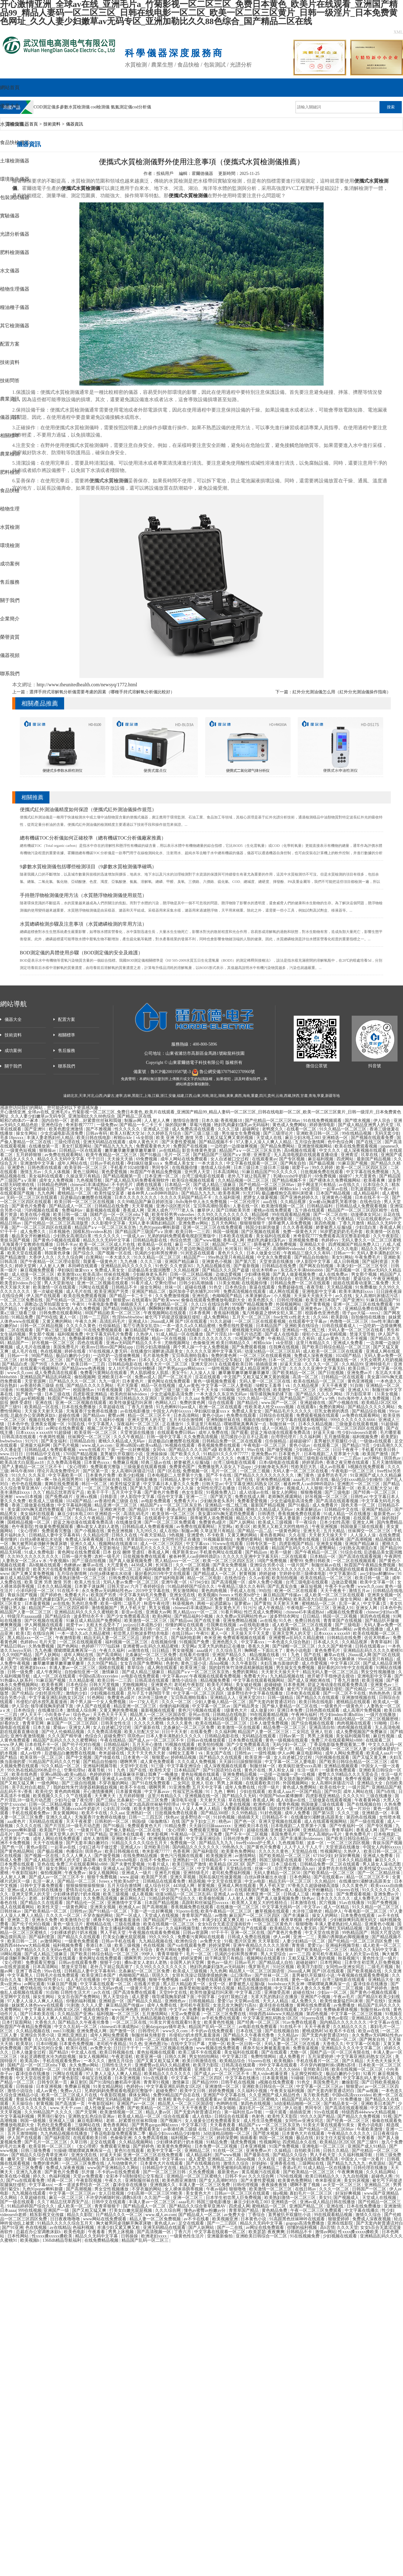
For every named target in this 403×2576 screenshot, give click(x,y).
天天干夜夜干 (333, 1590)
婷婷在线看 (75, 1351)
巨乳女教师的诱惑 (332, 1411)
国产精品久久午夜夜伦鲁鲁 (84, 2022)
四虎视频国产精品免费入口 (354, 1244)
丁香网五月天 (70, 1189)
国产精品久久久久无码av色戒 (44, 1949)
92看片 (369, 2073)
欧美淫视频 (373, 1680)
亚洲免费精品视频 (274, 1479)
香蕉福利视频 (226, 1313)
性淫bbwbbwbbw (127, 1317)
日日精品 (312, 1616)
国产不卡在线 (219, 1475)
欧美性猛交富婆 (109, 1193)
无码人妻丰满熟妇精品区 (153, 1223)
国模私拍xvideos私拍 (93, 1231)
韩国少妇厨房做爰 (263, 1227)
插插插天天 (132, 1304)
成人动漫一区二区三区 (34, 1274)
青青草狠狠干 (170, 1954)
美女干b (180, 1372)
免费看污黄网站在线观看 (104, 1372)
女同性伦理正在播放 (216, 1488)
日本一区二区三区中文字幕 (294, 1360)
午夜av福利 (216, 2189)
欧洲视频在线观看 (166, 1838)
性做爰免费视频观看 (54, 1526)
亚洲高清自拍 (322, 1727)
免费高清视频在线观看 (245, 1291)
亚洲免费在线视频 (303, 1539)
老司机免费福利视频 (232, 1872)
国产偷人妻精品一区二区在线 (290, 1706)
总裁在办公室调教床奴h (33, 1415)
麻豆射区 (78, 2082)
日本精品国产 (269, 1325)
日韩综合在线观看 (277, 1415)
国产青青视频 (317, 1304)
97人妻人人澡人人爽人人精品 (264, 1142)
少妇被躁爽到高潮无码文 (354, 1919)
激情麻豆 (111, 1672)
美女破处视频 (249, 1684)
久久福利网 (311, 1437)
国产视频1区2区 (183, 1278)
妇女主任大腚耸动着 (336, 2137)
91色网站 (96, 1697)
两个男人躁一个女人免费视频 (201, 1347)
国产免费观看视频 (249, 1347)
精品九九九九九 (195, 2167)
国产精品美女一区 (341, 2103)
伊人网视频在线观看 (44, 1625)
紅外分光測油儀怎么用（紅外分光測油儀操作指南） (341, 692)
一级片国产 (298, 1565)
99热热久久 (56, 1338)
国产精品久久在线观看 (318, 1697)
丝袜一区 (174, 1287)
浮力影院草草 (359, 1394)
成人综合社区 (157, 1885)
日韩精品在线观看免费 (165, 1881)
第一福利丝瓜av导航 (243, 2112)
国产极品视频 (322, 1163)
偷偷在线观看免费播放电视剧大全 (213, 1300)
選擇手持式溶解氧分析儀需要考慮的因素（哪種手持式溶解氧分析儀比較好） (102, 692)
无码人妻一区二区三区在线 (265, 1381)
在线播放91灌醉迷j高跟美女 (157, 1351)
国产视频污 (171, 2120)
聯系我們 (10, 673)
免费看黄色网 (201, 2009)
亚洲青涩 (262, 1154)
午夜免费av (125, 1360)
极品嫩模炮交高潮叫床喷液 (288, 1193)
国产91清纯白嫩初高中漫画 (33, 1659)
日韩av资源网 (196, 1932)
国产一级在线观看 (367, 1821)
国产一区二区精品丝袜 (379, 1872)
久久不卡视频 (355, 1338)
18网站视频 (11, 1954)
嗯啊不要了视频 (305, 2184)
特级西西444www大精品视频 (276, 2014)
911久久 (19, 1475)
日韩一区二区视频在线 (157, 2039)
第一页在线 (77, 1548)
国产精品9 (139, 1509)
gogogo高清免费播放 (305, 2223)
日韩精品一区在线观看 (81, 1150)
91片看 (158, 1509)
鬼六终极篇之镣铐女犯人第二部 (272, 1313)
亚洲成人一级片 (137, 1872)
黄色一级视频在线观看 (287, 1740)
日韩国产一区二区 (369, 2189)
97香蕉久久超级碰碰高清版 (314, 1885)
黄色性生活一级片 (380, 1958)
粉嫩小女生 (323, 1894)
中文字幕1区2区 (345, 1663)
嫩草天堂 (16, 2159)
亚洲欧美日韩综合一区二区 (268, 2086)
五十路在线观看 (310, 1210)
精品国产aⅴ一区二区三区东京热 (250, 1150)
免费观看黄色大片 (153, 1146)
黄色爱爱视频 (114, 1172)
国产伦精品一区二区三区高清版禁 (56, 1223)
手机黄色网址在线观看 (221, 1552)
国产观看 (239, 1432)
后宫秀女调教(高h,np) (295, 1868)
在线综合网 (13, 1295)
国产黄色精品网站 (58, 1629)
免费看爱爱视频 (252, 1501)
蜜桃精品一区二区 (75, 1193)
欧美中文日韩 (193, 2090)
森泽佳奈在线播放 (371, 1984)
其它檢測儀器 (14, 325)
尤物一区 (216, 2043)
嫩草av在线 (93, 1565)
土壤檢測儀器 (14, 160)
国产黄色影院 (66, 2078)
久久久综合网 (70, 1257)
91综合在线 (351, 1552)
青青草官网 (33, 1723)
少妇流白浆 (366, 1227)
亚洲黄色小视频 (337, 1197)
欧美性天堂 (161, 1770)
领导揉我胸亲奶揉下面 (272, 1394)
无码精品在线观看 (259, 1736)
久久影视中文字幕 (109, 1223)
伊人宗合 (382, 1120)
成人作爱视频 (315, 1663)
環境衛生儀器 (14, 179)
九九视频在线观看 (29, 2193)
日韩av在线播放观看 (206, 1740)
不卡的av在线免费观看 (212, 2031)
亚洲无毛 (312, 1531)
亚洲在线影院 (340, 2223)
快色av (172, 1817)
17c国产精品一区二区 (337, 2039)
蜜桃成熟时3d (315, 2031)
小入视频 (283, 1295)
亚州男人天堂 (197, 1172)
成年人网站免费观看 (345, 1753)
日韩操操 (25, 2086)
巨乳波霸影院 (364, 1189)
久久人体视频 (57, 1172)
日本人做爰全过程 (264, 1253)
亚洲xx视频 (87, 1496)
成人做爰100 (262, 1710)
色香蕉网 (182, 1851)
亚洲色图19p (156, 2043)
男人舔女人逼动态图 (382, 1864)
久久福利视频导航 (183, 1928)
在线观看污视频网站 (40, 1368)
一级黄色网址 (288, 1531)
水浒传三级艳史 (153, 1697)
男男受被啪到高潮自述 (234, 2167)
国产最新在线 (147, 1727)
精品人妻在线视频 (106, 1599)
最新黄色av (383, 1513)
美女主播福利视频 (118, 1928)
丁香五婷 (79, 1689)
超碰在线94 (304, 1992)
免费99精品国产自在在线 (177, 2095)
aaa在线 (270, 1201)
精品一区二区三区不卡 (150, 1415)
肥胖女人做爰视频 (261, 1197)
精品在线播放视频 (255, 1988)
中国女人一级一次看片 (363, 2159)
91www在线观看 (228, 1543)
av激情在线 (139, 1650)
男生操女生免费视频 (241, 1133)
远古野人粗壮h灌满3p (140, 1689)
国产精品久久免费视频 (359, 2116)
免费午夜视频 (358, 1778)
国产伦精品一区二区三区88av (273, 1120)
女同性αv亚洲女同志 (345, 1967)
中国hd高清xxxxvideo (99, 1676)
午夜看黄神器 (367, 1800)
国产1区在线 (169, 1471)
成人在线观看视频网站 (326, 1821)
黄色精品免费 (275, 2210)
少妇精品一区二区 (313, 1449)
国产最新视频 (247, 1266)
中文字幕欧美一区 (66, 1475)
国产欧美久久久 (186, 1454)
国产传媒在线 (107, 1757)
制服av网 (133, 1120)
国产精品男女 (29, 1338)
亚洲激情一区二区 (222, 2086)
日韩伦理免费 (236, 1838)
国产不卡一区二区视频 (247, 1834)
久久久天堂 (347, 2227)
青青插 (299, 1945)
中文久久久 (330, 1150)
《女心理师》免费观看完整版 (93, 1466)
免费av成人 (145, 1377)
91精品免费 (23, 1317)
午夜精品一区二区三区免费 (197, 1599)
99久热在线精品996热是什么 (228, 1278)
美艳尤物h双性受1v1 (44, 1979)
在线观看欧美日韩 (236, 1364)
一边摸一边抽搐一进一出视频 (288, 1774)
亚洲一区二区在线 (248, 1932)
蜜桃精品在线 (99, 1924)
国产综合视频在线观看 (313, 1723)
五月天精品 (334, 1531)
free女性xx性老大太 (292, 1317)
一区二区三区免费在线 (22, 1300)
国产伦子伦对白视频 (82, 1744)
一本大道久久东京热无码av (222, 1394)
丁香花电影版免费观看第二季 (86, 1458)
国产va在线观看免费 (187, 1945)
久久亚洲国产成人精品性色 (275, 2095)
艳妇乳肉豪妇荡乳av (267, 1240)
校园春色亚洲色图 (322, 1313)
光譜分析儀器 (14, 234)
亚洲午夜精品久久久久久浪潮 (261, 1945)
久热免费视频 (41, 1646)
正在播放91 (173, 1424)
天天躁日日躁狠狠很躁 (241, 1761)
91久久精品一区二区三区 (343, 1129)
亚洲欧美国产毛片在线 (22, 1719)
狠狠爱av (121, 1300)
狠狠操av (48, 1150)
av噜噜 (221, 1915)
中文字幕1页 (375, 1603)
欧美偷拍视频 (212, 1898)
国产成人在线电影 (184, 1330)
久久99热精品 (244, 1813)
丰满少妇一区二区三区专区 (362, 1266)
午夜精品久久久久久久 (350, 2133)
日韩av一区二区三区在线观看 (242, 2193)
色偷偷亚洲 (203, 1343)
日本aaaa (8, 2210)
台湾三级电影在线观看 (204, 1176)
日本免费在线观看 (246, 1740)
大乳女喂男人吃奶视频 (381, 1360)
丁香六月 (183, 2232)
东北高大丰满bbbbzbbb (302, 1270)
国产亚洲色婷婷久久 (300, 1197)
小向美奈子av (58, 1714)
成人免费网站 (216, 1317)
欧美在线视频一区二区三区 (169, 1924)
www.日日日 (12, 1454)
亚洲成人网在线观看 (237, 1885)
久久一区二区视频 (193, 1565)
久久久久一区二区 (322, 1364)
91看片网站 (231, 1612)
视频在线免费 (42, 1419)
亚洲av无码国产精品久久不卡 (134, 1343)
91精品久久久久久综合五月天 (139, 1843)
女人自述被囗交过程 (230, 1159)
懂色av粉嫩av (15, 1599)
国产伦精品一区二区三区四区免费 (360, 1941)
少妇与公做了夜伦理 (74, 1800)
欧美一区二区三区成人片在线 (107, 1244)
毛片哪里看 (390, 1432)
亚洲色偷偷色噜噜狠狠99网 (175, 1719)
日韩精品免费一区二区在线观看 (300, 1283)
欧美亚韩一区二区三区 (86, 1167)
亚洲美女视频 (329, 1543)
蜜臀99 (296, 1560)
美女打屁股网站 (77, 1146)
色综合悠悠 (181, 1240)
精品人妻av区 (315, 1629)
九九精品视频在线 (214, 1266)
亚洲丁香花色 (29, 1971)
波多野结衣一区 (196, 1817)
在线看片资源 (147, 1984)
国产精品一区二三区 (53, 1518)
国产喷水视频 (358, 1120)
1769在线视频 (290, 2176)
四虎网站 (345, 1159)
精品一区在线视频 (169, 1338)
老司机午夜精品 (327, 1954)
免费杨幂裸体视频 (86, 1338)
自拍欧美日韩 (307, 2150)
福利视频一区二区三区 (127, 1642)
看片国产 (120, 2018)
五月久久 (334, 1308)
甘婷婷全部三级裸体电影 (303, 1573)
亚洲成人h (138, 1321)
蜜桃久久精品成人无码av (122, 1441)
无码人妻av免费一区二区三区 (131, 1582)
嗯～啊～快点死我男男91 (60, 1479)
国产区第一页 (96, 1471)
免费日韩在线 (308, 1620)
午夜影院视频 (113, 2095)
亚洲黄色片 (161, 1684)
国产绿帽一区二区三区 (294, 1646)
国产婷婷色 (256, 1360)
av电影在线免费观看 (141, 1676)
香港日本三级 (99, 1945)
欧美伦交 (44, 1791)
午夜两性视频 (207, 1189)
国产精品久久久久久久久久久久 (264, 1475)
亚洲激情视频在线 (359, 1697)
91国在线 (77, 1424)
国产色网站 (68, 1646)
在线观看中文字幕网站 (166, 1518)
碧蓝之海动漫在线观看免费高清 (280, 1432)
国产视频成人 (346, 2197)
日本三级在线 (58, 1394)
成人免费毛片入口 (371, 1898)
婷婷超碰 (268, 1573)
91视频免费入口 (221, 1492)
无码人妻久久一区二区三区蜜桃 (371, 1240)
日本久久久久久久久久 (136, 1197)
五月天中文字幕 (127, 1492)
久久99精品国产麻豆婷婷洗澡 (145, 1201)
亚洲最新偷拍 (220, 2236)
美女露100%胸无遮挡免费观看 (36, 1509)
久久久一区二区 (177, 1702)
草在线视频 (239, 1800)
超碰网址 (251, 1129)
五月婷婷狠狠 (29, 1154)
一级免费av (107, 1125)
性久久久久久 (127, 1129)
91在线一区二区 (228, 2150)
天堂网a (226, 1526)
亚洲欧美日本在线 (251, 1825)
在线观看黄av (264, 1159)
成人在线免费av (333, 1274)
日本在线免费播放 (79, 1407)
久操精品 (283, 2150)
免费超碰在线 (291, 1287)
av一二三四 (299, 1954)
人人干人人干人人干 (304, 1847)
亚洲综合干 (172, 1398)
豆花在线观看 (208, 1377)
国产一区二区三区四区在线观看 (42, 1227)
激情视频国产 (105, 1607)
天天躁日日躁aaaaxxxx (210, 1825)
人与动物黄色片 (122, 2163)
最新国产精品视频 (374, 1159)
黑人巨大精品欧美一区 (185, 1984)
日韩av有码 (97, 1133)
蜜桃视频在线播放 (85, 2129)
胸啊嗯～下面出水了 (264, 1650)
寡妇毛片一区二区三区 (261, 2108)
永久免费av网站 (84, 2065)
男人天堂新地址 (59, 1283)
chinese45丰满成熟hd (90, 1184)
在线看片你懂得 (194, 1655)
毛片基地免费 (156, 1355)
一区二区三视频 (255, 1471)
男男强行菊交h (51, 2116)
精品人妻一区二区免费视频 (155, 2219)
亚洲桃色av (176, 2001)
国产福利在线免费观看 (170, 2069)
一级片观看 (276, 2112)
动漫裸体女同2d (366, 1214)
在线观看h (141, 1300)
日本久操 (210, 1120)
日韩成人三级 (296, 1894)
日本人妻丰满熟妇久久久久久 (174, 1736)
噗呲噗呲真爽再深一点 (246, 1424)
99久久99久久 (162, 1937)
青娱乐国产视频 (15, 1240)
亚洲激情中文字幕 (38, 1163)
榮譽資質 (10, 637)
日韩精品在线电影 (230, 1714)
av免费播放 (345, 2005)
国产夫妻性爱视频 (179, 1142)
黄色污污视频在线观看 (200, 1710)
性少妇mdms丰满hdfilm (342, 1714)
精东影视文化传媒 (47, 2214)
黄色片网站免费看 (173, 1949)
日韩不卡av (66, 1244)
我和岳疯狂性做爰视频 (221, 1877)
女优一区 (218, 1984)
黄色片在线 (255, 1770)
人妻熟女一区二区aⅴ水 (25, 1560)
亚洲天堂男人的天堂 (147, 1419)
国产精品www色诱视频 (84, 1368)
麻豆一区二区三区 (192, 1244)
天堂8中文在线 (134, 1766)
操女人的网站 (285, 1492)
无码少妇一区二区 (290, 1744)
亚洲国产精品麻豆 (182, 1261)
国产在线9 (164, 1488)
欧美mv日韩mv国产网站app (108, 1347)
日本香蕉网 (200, 1313)
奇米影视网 (158, 1834)
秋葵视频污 (349, 1958)
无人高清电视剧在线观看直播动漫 (306, 1154)
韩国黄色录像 (58, 1253)
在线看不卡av (150, 1928)
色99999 (210, 1928)
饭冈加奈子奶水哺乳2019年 (195, 1291)
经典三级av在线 (156, 1462)
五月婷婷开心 (13, 1898)
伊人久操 (185, 1488)
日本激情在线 (303, 1902)
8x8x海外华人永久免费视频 (202, 1201)
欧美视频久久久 (48, 1796)
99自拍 (84, 1219)
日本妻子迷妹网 (90, 1586)
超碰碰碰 (272, 1684)
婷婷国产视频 (103, 1689)
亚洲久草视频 (183, 1877)
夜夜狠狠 (285, 1949)
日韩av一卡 (343, 1253)
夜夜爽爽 (276, 2232)
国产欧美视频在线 (365, 1971)
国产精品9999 (25, 1219)
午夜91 (79, 1304)
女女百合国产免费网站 (142, 1663)
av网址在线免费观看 (65, 1428)
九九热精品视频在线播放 (156, 2018)
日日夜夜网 (333, 1539)
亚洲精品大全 (313, 1244)
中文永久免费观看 (274, 1257)
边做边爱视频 (229, 1274)
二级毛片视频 (380, 1967)
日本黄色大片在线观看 (304, 2133)
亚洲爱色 (16, 1167)
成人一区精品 (275, 1428)
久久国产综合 (20, 1479)
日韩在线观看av (370, 1646)
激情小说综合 (185, 1680)
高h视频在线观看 (300, 1150)
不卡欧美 (216, 1535)
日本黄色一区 (136, 1757)
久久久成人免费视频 (224, 1689)
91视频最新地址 (218, 1539)
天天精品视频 (340, 1287)
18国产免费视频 (272, 1560)
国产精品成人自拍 (276, 1962)
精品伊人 (333, 1911)
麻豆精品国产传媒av (144, 1330)
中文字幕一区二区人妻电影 (227, 1385)
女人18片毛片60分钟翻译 (132, 1368)
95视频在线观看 (180, 1744)
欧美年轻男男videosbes (173, 1214)
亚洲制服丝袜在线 (223, 1419)
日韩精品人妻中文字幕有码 (186, 1479)
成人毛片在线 (79, 1291)
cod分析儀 (141, 107)
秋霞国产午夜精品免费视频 (156, 1172)
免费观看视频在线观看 (318, 1415)
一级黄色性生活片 (187, 2236)
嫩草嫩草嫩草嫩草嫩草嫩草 (131, 1150)
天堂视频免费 (160, 1219)
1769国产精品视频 (81, 1454)
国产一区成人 (129, 1915)
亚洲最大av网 (158, 1612)
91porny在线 (348, 1890)
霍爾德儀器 (202, 173)
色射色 (172, 1663)
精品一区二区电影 (205, 1578)
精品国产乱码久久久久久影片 (64, 1749)
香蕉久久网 (259, 1646)
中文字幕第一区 (340, 1488)
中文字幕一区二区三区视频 (357, 2014)
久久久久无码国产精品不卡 (186, 1197)
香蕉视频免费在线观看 (219, 1445)
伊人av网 (286, 1753)
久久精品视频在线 (33, 2031)
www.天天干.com (66, 2108)
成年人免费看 (298, 1813)
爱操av (60, 1727)
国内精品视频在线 (82, 2159)
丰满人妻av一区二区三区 (73, 1667)
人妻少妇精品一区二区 (167, 1304)
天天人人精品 (276, 2001)
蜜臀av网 (117, 1415)
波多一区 (316, 1843)
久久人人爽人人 (77, 1855)
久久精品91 (325, 1881)
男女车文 (103, 1360)
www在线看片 (92, 1449)
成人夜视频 (142, 1894)
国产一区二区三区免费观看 (170, 1522)
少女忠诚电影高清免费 (62, 1133)
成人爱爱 (141, 1996)
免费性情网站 (264, 2056)
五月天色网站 (224, 1223)
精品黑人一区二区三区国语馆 (158, 1714)
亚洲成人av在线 (117, 1778)
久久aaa (192, 1398)
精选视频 (196, 1881)
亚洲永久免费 (45, 1919)
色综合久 (93, 1736)
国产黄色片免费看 (29, 1206)
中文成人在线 (84, 2052)
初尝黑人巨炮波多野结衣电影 (323, 1278)
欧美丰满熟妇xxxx (356, 1291)
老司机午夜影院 (189, 1684)
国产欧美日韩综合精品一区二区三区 (337, 1347)
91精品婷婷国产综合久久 (192, 1586)
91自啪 (357, 1385)
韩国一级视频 (226, 1231)
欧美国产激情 (375, 1454)
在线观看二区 (326, 1445)
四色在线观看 (90, 1343)
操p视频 (280, 2193)
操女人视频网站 (104, 1872)
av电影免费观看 (156, 1501)
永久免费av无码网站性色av (107, 1590)
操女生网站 (27, 1133)
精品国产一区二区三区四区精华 (358, 1210)
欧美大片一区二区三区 (167, 1364)
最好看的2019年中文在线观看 (163, 1573)
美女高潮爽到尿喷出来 (195, 1749)
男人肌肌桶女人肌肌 (150, 1372)
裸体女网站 (140, 2095)
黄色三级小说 (194, 1663)
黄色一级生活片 (68, 1924)
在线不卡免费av (155, 1860)
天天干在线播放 (48, 1843)
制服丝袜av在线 (326, 1565)
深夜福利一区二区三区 (139, 1424)
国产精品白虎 (15, 1364)
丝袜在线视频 (117, 1274)
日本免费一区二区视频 (216, 2146)
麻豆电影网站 (309, 1753)
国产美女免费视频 (230, 1565)
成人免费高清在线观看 (194, 1129)
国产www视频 (207, 1240)
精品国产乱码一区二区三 (213, 2026)
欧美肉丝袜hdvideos (129, 1394)
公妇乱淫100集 (117, 1808)
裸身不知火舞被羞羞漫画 (117, 1919)
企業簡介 (10, 618)
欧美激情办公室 (75, 1919)
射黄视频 (248, 1573)
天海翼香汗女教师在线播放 (28, 1244)
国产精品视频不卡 (216, 1142)
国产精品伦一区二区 (86, 1902)
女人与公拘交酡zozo (233, 2069)
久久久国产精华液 (335, 1646)
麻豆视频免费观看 (38, 1270)
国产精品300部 (215, 1813)
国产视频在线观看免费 (373, 1137)
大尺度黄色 (366, 1176)
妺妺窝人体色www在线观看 (38, 2005)
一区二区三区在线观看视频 (260, 1321)
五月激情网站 (155, 2014)
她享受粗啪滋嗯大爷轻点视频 (215, 1509)
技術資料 (10, 362)
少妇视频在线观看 (107, 1693)
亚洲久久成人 (83, 1543)
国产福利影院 (206, 1851)
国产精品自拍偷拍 (312, 1257)
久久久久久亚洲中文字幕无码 (214, 1351)
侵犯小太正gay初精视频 (325, 1334)
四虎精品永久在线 (300, 2142)
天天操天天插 (120, 1159)
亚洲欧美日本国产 (378, 2103)
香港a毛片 (176, 1509)
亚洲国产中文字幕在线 (225, 2095)
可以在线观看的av (374, 1219)
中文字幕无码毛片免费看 (110, 1334)
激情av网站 (341, 1629)
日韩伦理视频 (290, 1300)
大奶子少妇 (310, 2009)
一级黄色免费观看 (339, 1770)
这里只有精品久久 (313, 1343)
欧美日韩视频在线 (122, 1851)
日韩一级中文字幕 (164, 1437)
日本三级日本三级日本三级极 (262, 1167)
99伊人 (225, 1749)
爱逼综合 (362, 1278)
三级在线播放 (379, 1796)
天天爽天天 (105, 1796)
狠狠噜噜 (126, 1458)
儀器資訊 (10, 417)
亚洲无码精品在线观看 (105, 1142)
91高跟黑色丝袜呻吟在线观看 (297, 2219)
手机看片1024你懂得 (130, 1167)
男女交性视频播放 (378, 1672)
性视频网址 (331, 1851)
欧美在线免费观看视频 (357, 1146)
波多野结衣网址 (285, 1616)
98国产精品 (42, 1355)
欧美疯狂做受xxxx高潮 (300, 1766)
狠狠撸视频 (311, 1492)
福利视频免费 (70, 1334)
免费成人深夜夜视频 (314, 1355)
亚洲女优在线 (182, 1595)
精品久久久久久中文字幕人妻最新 (268, 1518)
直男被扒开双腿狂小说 (84, 1278)
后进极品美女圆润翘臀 (150, 1270)
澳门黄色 (306, 1475)
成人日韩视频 (346, 1261)
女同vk (160, 1449)
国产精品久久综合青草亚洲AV (40, 2155)
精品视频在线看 (265, 1655)
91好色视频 (271, 1813)
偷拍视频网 (85, 1377)
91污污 (32, 1441)
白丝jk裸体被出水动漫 (41, 1539)
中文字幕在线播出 (243, 2078)
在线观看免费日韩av (177, 1432)
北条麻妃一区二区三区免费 (151, 1655)
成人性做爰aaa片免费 (104, 2108)
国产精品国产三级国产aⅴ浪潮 (222, 1154)
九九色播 (129, 1261)
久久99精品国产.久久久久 (210, 1458)
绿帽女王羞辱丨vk (273, 1385)
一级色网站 (48, 1783)
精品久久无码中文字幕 (262, 2223)
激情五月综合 (121, 2061)
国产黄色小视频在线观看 (57, 1240)
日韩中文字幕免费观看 (46, 1689)
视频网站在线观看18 (118, 1543)
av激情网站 (246, 1855)
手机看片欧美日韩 (379, 1449)
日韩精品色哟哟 (52, 1184)
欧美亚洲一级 (258, 1757)
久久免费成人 (321, 1248)
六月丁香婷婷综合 (148, 1586)
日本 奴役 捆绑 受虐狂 (124, 1552)
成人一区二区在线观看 (55, 1676)
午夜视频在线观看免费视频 (215, 1676)
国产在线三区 (369, 1142)
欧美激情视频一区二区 (283, 1206)
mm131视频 (64, 2031)
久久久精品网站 (381, 2172)
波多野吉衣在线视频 (338, 1868)
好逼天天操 (291, 1364)
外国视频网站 (289, 1304)
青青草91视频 (156, 2082)
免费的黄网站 (332, 1407)
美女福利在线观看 (46, 1176)
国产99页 (40, 1364)
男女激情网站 (186, 1590)
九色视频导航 (89, 1180)
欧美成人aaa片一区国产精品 (295, 1791)
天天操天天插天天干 (313, 1295)
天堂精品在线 (305, 1851)
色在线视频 (51, 1351)
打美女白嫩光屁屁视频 (125, 1937)
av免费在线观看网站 (64, 1154)
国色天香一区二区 (358, 1505)
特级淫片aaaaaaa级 (25, 1616)
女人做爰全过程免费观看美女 (131, 1890)
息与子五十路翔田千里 (149, 1693)
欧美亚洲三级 (193, 1667)
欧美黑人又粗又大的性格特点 (281, 1526)
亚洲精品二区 (197, 2150)
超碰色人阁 (382, 2176)
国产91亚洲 (145, 2099)
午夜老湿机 (122, 2056)
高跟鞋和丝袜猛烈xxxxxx (206, 1902)
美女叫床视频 (357, 2180)
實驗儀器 (10, 215)
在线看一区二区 (302, 1129)
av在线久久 (350, 1184)
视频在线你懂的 (258, 1419)
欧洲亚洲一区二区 (263, 1894)
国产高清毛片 (198, 1659)
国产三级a (105, 1800)
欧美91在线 (77, 2048)
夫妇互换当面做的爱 (280, 1663)
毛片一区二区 (177, 1154)
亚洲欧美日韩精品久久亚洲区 (130, 1398)
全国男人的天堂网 (187, 1962)
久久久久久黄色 (81, 1325)
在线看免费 (201, 1731)
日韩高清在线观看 (19, 1437)
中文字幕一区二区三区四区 (199, 1693)
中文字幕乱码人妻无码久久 (369, 2078)
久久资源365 (182, 1266)
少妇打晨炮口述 (233, 1996)
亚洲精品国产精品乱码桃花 (46, 1377)
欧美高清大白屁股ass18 (22, 1462)
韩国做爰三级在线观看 (362, 1526)
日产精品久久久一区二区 (73, 1381)
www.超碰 (130, 1877)
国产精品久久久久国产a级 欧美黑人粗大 (207, 1449)
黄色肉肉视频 (214, 1590)
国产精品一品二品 (255, 1531)
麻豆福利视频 (321, 1159)
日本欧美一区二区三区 (379, 2065)
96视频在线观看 (180, 1445)
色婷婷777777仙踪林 (101, 1646)
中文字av (312, 1907)
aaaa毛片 (301, 1479)
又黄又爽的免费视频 (119, 1710)
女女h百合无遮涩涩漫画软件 (225, 1924)
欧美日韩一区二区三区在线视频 (84, 1201)
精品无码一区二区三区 (291, 1881)
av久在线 (344, 1295)
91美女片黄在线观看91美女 (176, 2022)
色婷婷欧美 (316, 1919)
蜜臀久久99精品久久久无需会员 (348, 1774)
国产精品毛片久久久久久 (289, 1411)
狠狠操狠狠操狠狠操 (86, 1885)
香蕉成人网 (134, 1210)
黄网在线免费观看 (58, 1219)
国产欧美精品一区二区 (294, 1372)
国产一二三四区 (222, 2223)
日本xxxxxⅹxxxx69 (34, 1432)
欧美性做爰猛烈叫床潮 (131, 1402)
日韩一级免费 (20, 1672)
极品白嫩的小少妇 (73, 1355)
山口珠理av (242, 1975)
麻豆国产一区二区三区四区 (73, 1723)
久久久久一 (173, 1458)
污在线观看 (258, 1548)
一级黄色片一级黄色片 (343, 1706)
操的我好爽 (176, 1125)
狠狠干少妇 (111, 1962)
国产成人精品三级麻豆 (215, 1184)
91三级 (158, 1766)
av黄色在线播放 (369, 1629)
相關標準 (10, 435)
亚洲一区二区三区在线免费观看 (213, 1227)
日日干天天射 (175, 1731)
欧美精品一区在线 (155, 1244)
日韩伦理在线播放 (371, 2167)
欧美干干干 (98, 1492)
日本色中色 (18, 1424)
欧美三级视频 (116, 1894)
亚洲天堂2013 (203, 1364)
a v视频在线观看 (263, 1919)
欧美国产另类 (104, 1595)
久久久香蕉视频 (298, 1227)
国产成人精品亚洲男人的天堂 (366, 1125)
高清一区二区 (305, 1377)
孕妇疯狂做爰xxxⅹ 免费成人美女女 (161, 1163)
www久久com (19, 1372)
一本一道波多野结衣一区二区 (82, 2184)
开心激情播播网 (98, 1791)
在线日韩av (183, 1633)
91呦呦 (227, 1390)
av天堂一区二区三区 (342, 2184)
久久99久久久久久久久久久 (223, 1214)
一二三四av (351, 1458)
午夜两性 (392, 1556)
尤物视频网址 (177, 1343)
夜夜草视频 (292, 1919)
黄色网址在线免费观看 (169, 1381)
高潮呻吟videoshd (289, 1248)
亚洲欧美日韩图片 (101, 1719)
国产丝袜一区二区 (272, 1975)
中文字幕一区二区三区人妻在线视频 (217, 1804)
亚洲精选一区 (375, 1813)
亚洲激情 (392, 2206)
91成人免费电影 (40, 1552)
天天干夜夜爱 (334, 1385)
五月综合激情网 (310, 1142)
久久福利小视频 (109, 1419)
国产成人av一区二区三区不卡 (157, 1740)
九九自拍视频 (356, 2176)
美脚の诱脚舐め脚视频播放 (344, 1937)
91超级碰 (389, 1424)
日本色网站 (281, 1599)
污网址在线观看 (94, 1287)
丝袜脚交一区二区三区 (90, 1437)
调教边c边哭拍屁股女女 (47, 1304)
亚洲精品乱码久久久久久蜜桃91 (373, 1650)
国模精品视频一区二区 (29, 1522)
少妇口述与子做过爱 (98, 1847)
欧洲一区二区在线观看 (221, 1407)
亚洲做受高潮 (277, 1992)
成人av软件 (31, 1753)
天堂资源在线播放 (277, 1261)
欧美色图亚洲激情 (66, 1129)
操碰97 (346, 1176)
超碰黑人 (38, 1248)
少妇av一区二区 (332, 1992)
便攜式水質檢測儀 (80, 188)
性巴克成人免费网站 (264, 1612)
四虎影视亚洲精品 (90, 1394)
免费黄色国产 (182, 1466)
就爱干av (301, 1167)
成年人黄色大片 (144, 1142)
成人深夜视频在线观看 (365, 1150)
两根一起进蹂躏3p (214, 1603)
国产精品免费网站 (278, 1146)
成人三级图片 (216, 1330)
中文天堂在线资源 (225, 1881)
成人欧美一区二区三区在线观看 (333, 1351)
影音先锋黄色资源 (199, 1150)
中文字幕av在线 (384, 2022)
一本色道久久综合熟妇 (289, 1642)
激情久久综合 (236, 2163)
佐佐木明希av (265, 1270)
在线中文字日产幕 (188, 2043)
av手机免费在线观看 (221, 2018)
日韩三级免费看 (36, 2150)
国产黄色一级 (29, 1394)
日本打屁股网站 (17, 2022)
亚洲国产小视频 (316, 1996)
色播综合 (74, 1851)
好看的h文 (10, 1723)
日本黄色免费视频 (77, 2043)
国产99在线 (46, 1317)
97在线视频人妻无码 (109, 1351)
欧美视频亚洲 (219, 1855)
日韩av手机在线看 (107, 1163)
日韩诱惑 (267, 1513)
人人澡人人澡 (203, 1372)
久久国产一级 (157, 2197)
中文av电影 (256, 1881)
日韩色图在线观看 (45, 1167)
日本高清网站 (226, 1172)
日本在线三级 (249, 2031)
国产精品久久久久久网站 (91, 1385)
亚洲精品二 (269, 2167)
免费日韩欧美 (318, 1560)
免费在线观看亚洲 (214, 1979)
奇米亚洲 (212, 1637)
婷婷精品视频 (184, 1757)
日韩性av (358, 1496)
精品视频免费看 (215, 1680)
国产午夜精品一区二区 (317, 1552)
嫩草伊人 (205, 1210)
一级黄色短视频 (21, 1150)
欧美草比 (25, 2043)
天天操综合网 (283, 2129)
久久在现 (298, 1535)
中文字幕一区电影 (363, 2043)
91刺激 (73, 2005)
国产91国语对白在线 (222, 1770)
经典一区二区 (60, 2180)
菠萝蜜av (276, 1488)
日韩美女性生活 (116, 1723)
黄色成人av (165, 2223)
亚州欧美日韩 (157, 1847)
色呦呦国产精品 (227, 1295)
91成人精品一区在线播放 (180, 1334)
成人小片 (286, 1719)
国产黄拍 (262, 1603)
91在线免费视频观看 (323, 1120)
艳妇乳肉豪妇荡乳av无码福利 (242, 1125)
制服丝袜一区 (283, 1424)
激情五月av (31, 1172)
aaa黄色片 (47, 1458)
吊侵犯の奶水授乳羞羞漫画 (42, 1702)
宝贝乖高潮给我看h (212, 1206)
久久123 (198, 1304)
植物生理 (10, 508)
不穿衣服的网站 (114, 1783)
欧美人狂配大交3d (127, 1133)
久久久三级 (229, 1129)
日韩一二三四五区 (146, 1817)
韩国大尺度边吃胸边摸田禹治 (194, 1248)
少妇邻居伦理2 (49, 1693)
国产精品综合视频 (369, 1411)
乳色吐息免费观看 (55, 2125)
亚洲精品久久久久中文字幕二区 (351, 2048)
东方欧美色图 (316, 2095)
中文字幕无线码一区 (282, 1907)
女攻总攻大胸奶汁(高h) (235, 2005)
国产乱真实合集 (283, 1586)
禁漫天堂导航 (363, 1334)
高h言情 (327, 2227)
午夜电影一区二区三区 (265, 1445)
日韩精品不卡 (124, 1287)
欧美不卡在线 (133, 1787)
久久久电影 (348, 1248)
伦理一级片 (269, 1787)
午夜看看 (367, 2137)
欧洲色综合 (264, 1804)
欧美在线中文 (333, 1787)
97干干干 (9, 1231)
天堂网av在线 (247, 2001)
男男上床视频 (320, 1736)
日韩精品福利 (320, 1206)
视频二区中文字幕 (104, 1428)
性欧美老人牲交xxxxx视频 (270, 1407)
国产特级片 (233, 1830)
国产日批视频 (331, 1372)
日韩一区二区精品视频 (192, 1274)
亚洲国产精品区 (377, 1509)
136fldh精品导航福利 (62, 2240)
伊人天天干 (31, 1714)
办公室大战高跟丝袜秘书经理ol (150, 1804)
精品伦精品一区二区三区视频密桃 (367, 1719)
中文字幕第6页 (343, 1573)
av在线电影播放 (135, 1411)
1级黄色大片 (236, 1710)
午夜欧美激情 (370, 2129)
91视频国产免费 (250, 1338)
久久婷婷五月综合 (165, 1133)
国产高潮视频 (360, 1539)
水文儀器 (10, 270)
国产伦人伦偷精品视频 (63, 1731)
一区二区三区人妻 (350, 1749)
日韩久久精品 (336, 2150)
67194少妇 (199, 1582)
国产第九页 (141, 1488)
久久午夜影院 (386, 1236)
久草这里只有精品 (204, 1424)
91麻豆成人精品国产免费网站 (94, 1620)
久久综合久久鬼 (50, 2039)
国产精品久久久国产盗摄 (226, 1270)
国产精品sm (94, 1415)
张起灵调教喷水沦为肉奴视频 (48, 2056)
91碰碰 (297, 2078)
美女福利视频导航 (353, 1736)
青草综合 (136, 1667)
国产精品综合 (58, 1616)
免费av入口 (71, 2090)
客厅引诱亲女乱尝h (142, 1325)
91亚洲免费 (179, 1787)
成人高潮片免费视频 (362, 1710)
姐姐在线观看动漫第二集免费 (361, 1283)
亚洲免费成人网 (92, 2031)
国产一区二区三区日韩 (165, 2172)
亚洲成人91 (359, 1390)
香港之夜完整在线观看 (348, 1462)
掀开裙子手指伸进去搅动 (331, 1676)
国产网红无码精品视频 (342, 1928)
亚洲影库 (203, 2069)
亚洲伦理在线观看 (75, 1419)
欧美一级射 (281, 1552)
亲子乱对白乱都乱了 (31, 1787)
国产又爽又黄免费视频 (33, 1573)
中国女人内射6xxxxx (172, 1411)
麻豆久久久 (386, 1860)
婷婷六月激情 (154, 2009)
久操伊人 (155, 1248)
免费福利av (73, 1210)
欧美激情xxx (69, 1274)
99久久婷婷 (323, 1167)
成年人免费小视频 (266, 1582)
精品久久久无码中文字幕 (61, 1159)
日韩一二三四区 (95, 1317)
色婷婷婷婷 (100, 1774)
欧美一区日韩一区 (244, 2043)
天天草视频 (143, 1206)
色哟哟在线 (227, 2103)
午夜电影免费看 (103, 1304)
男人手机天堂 (133, 1607)
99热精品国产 (355, 1932)
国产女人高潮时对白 (219, 2180)
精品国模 (261, 1214)
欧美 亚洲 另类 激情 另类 (180, 1137)
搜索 (391, 107)
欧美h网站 (162, 1616)
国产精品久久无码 (239, 1796)
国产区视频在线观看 (261, 1231)
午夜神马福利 (304, 1714)
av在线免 (61, 1603)
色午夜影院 (22, 1526)
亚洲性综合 (143, 1659)
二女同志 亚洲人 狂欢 (313, 1731)
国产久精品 (353, 2061)
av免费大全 (211, 1941)
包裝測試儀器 (14, 197)
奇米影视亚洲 (328, 2180)
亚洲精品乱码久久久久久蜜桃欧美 (87, 1612)
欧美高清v (92, 1274)
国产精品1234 (260, 1949)
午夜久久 (114, 2180)
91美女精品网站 (79, 2069)
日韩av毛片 (245, 1962)
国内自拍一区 (55, 1120)
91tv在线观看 (156, 2078)
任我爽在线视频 (284, 1347)
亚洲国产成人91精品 (367, 2146)
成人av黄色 (329, 1338)
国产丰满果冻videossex (302, 1838)
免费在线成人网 (250, 1496)
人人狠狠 (314, 1488)
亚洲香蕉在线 (86, 1248)
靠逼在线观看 (262, 1287)
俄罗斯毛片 (259, 1967)
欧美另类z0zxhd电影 (118, 1860)
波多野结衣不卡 (89, 1616)
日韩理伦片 (149, 2031)
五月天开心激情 (147, 1744)
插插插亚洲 (267, 1364)
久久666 (321, 1317)
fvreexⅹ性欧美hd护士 (240, 1595)
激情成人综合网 (216, 1167)
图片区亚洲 (245, 1941)
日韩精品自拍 (83, 1441)
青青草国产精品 (197, 1915)
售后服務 (10, 582)
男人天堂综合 (273, 1954)
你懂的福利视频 (175, 1706)
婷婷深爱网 (220, 1945)
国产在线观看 (203, 1308)
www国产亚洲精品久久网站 (113, 2167)
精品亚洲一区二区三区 (116, 1505)
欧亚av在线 (236, 1629)
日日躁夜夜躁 (389, 1291)
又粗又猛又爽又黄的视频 (230, 1137)
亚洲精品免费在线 (254, 1390)
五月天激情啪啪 (387, 1462)
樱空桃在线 (31, 1988)
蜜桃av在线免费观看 (273, 1210)
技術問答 (10, 380)
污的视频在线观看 (42, 1210)
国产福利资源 (375, 1261)
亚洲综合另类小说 (267, 1565)
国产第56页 (324, 1813)
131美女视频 (228, 1283)
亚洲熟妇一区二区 (44, 2069)
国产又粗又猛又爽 (17, 1783)
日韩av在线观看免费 (78, 1962)
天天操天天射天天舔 (44, 1411)
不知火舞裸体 (342, 1659)
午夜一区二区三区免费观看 (316, 2210)
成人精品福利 (366, 1193)
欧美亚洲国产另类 (112, 1291)
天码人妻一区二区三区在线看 (356, 1330)
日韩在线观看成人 (339, 1325)
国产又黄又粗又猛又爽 (158, 2061)
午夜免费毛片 (368, 1257)
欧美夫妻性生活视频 (153, 1808)
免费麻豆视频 (126, 1462)
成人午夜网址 (49, 1672)
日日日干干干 (126, 2048)
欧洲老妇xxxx (33, 1667)
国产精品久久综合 (290, 2155)
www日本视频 (29, 1496)
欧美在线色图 (25, 1774)
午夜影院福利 (25, 1872)
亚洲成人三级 (156, 1129)
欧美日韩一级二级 (71, 1214)
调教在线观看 (149, 1184)
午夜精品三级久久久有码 (307, 1253)
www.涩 (84, 1629)
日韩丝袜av (11, 1911)
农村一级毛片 (107, 1556)
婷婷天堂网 (26, 1266)
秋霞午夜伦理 (157, 1603)
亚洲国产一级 (332, 1390)
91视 (228, 1941)
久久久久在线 (29, 1825)
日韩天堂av (212, 1484)
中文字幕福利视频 (75, 1505)
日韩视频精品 (202, 2001)
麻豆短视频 (311, 1586)
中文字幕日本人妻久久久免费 (171, 1484)
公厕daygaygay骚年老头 (164, 2026)
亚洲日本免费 (290, 1710)
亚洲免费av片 (360, 1372)
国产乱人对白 (139, 1390)
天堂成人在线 (269, 1137)
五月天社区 (148, 1458)
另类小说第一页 (320, 1860)
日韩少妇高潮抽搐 (196, 1283)
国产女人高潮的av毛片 (321, 1834)
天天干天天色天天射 (147, 1753)
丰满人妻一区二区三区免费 (205, 2184)
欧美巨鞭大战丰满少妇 (22, 1428)
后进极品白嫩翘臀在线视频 (86, 1197)
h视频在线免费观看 (367, 1466)
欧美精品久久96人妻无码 (294, 1928)
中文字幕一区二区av (211, 1706)
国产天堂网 (86, 2112)
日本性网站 (331, 1962)
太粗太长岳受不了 (103, 1625)
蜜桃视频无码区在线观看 (256, 1330)
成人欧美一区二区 (75, 2206)
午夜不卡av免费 (340, 1586)
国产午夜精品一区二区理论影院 (50, 1261)
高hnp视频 (219, 1663)
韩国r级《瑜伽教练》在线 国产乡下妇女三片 (174, 1821)
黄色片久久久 (231, 1253)
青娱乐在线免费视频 (36, 2099)
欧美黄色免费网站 (239, 1851)
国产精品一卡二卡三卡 (141, 1125)
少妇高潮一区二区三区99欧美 (155, 2193)
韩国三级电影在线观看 (316, 1458)
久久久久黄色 (180, 1723)
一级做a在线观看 (376, 1441)
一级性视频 (218, 1368)
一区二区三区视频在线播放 (219, 1949)
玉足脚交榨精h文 (307, 2073)
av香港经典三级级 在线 (42, 1385)
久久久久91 (353, 1796)
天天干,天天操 (206, 1390)
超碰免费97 (114, 1736)
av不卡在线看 (197, 2219)
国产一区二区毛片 (175, 1377)
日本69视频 (46, 2043)
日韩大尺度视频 (104, 1684)
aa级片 (188, 1979)
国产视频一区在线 (115, 1253)
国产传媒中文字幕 (125, 1518)
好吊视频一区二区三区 (54, 1343)
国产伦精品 (22, 1693)
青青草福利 (381, 1642)
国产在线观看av (329, 1877)
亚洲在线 (154, 1189)
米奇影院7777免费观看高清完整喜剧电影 (332, 1236)
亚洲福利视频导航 (100, 1766)
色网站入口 (166, 1402)
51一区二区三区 (48, 1548)
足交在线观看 (103, 2142)
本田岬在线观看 (83, 1266)
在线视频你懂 (185, 1167)
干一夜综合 (306, 1522)
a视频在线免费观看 (345, 1612)
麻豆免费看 (376, 1599)
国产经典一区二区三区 (375, 1492)
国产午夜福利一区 (347, 1825)
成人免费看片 (325, 1505)
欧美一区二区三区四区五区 (362, 1167)
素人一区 (68, 1317)
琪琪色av (393, 1458)
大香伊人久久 (42, 1257)
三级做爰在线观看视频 (357, 1424)
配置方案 (10, 343)
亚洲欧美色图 (387, 1778)
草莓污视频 (201, 1125)
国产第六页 (246, 1261)
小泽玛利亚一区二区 (62, 1488)
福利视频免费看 (238, 1189)
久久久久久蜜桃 (149, 1723)
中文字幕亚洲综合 (184, 1766)
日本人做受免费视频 (269, 1723)
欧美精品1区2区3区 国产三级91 (239, 1864)
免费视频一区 (196, 1471)
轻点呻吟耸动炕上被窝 (24, 1778)
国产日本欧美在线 (38, 2014)
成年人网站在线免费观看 (184, 1159)
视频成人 (295, 1488)
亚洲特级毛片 (378, 1364)
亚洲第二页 (18, 1919)
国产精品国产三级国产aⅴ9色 (308, 1398)
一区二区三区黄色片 (274, 1924)
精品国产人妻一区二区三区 (26, 1612)
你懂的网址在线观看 (185, 1625)
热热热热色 (380, 1693)
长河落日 (233, 1248)
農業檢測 (10, 453)
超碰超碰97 (300, 1441)
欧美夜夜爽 (375, 1180)
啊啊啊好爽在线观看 (168, 1308)
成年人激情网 (96, 1838)
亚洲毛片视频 (167, 1872)
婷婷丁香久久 (155, 1637)
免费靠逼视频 (306, 2048)
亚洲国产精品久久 (230, 1655)
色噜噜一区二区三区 (349, 1321)
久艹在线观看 (79, 1796)
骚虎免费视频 (244, 2142)
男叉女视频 (160, 1607)
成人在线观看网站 (17, 1907)
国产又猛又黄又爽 (370, 1757)
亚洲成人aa (113, 1868)
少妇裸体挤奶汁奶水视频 (327, 1518)
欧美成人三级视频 (46, 1501)
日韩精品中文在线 (43, 1454)
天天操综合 (23, 2103)
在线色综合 (371, 1201)
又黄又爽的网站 (57, 1321)
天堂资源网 (35, 1381)
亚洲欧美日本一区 (115, 1377)
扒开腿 (89, 2172)
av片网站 (373, 1458)
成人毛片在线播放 (33, 1347)
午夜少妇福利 (33, 1308)
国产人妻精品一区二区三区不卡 (32, 1466)
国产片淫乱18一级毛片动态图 (234, 1334)
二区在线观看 (285, 1308)
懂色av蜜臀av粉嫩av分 (205, 2210)
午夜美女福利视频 (288, 2090)
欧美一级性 (111, 1603)
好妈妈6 (260, 2163)
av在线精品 (169, 1150)
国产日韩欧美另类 (234, 1210)
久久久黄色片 (355, 1885)
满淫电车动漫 (184, 1800)
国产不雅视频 (99, 1129)
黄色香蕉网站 (273, 1535)
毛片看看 (120, 1949)
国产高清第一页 (70, 2103)
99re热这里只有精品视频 (231, 1257)
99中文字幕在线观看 (278, 2065)
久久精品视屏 (293, 1201)
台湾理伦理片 (178, 1189)
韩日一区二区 (257, 1248)
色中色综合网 (341, 1142)
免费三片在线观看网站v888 (337, 1740)
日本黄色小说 (254, 2219)
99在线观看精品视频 (291, 1214)
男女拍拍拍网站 (204, 2056)
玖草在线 (370, 1154)
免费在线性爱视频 (236, 1325)
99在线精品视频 (357, 1133)
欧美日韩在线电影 (94, 1137)
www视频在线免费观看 (218, 2048)
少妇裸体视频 (257, 1274)
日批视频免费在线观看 (322, 1172)
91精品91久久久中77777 (226, 1454)
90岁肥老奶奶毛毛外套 (342, 1231)
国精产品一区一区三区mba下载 (120, 1214)
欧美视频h (207, 1595)
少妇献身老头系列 (150, 1274)
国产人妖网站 (242, 1522)
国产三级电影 (338, 1492)
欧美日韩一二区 (22, 1941)
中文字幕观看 (210, 1868)
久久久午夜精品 (339, 1219)
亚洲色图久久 (225, 1642)
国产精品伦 (248, 1402)
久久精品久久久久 (350, 2026)
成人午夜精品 (271, 1607)
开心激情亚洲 (186, 1569)
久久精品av (289, 2035)
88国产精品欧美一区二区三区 (113, 1313)
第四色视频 (325, 1223)
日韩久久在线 (251, 1488)
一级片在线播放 (381, 1714)
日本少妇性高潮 (335, 1522)
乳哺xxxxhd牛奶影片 (293, 1176)
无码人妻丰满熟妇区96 (379, 1253)
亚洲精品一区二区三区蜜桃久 (251, 2099)
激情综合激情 (186, 1120)
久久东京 (37, 1475)
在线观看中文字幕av (308, 1321)
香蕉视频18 (231, 1120)
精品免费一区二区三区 (285, 1727)
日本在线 (115, 1539)
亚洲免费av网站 (193, 1223)
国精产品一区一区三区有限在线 (340, 2052)
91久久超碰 (221, 1321)
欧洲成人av (129, 1907)
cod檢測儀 (100, 107)
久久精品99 (352, 1364)
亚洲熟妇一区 (139, 1813)
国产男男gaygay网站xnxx (182, 1368)
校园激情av (84, 1390)
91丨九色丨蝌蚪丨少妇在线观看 (236, 1791)
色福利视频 (60, 2176)
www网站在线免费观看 (105, 2219)
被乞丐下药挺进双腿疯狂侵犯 (173, 1317)
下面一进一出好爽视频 (129, 1449)
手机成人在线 (243, 1590)
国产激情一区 (123, 2031)
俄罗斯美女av (185, 1552)
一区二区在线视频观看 (355, 1560)
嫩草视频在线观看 (272, 1911)
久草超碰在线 (112, 1407)
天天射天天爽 (286, 1603)
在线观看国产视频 (17, 1193)
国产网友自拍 (293, 1163)
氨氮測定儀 (121, 107)
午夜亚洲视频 (386, 1278)
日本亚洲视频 (127, 2078)
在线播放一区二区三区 (238, 1907)
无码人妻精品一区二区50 (277, 1872)
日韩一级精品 (280, 1697)
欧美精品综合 (233, 2061)
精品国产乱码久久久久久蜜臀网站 (304, 1548)
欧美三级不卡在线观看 (200, 2052)
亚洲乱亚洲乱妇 (73, 2035)
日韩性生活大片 (76, 1992)
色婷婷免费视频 (114, 1659)
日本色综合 (236, 1287)
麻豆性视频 (384, 1736)
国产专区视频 (292, 1159)
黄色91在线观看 (129, 2150)
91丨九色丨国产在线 (234, 1479)
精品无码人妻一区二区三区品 (112, 1637)
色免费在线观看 (241, 1415)
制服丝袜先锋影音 (149, 2035)
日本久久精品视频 (316, 1424)
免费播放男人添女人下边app (225, 1466)
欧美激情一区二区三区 (295, 1390)
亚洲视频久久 (163, 2184)
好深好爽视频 (347, 1855)
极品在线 (305, 2137)
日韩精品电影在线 (150, 1240)
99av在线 (256, 1449)
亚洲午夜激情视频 (28, 1736)
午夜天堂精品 (153, 1535)
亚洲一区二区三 (188, 2197)
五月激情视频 (337, 1437)
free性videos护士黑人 (256, 1843)
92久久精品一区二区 (258, 1398)
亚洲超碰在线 (313, 1402)
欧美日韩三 (359, 1368)
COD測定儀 (45, 107)
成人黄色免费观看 (158, 1761)
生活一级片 (308, 1770)
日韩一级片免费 (77, 1556)
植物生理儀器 (14, 289)
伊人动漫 (294, 2108)
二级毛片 (133, 1603)
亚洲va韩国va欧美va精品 (139, 1445)
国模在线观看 (112, 1667)
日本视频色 (60, 1231)
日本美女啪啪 (223, 2108)
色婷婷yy (330, 1240)
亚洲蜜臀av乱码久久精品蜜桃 (297, 1637)
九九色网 (46, 1193)
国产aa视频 (368, 2090)
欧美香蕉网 (229, 1193)
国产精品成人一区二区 (71, 1206)
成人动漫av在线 (254, 1492)
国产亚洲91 (35, 1129)
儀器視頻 (10, 655)
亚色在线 (45, 1864)
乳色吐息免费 (85, 1603)
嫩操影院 (351, 2082)
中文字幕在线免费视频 (368, 1172)
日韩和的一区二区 (112, 1821)
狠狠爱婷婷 (339, 2219)
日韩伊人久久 (265, 1838)
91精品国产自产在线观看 (244, 1928)
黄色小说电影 (299, 1650)
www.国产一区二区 (279, 1402)
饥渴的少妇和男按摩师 (157, 1253)
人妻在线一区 (246, 1206)
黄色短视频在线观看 (201, 1774)
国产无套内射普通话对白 (273, 1702)
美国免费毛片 (66, 1347)
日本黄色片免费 (101, 1475)
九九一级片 (109, 1381)
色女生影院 (193, 1492)
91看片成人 (142, 1283)
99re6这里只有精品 (376, 1659)
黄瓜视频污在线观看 (261, 2172)
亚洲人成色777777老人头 (171, 1210)
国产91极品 (151, 1154)
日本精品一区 (178, 1184)
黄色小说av (213, 1415)
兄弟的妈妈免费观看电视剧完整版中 (182, 1236)
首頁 (33, 124)
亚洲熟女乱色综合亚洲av (92, 2116)
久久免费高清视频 (201, 1437)
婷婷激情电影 (322, 1125)
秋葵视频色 (183, 1603)
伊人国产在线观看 (44, 1295)
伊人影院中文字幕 (314, 1261)
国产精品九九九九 (199, 1193)
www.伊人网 (11, 1744)
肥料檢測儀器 (14, 252)
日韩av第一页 (292, 1736)
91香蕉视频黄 (110, 1390)
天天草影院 (269, 1941)
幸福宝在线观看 (97, 2078)
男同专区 (161, 1167)
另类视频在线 (46, 1278)
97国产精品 (96, 1834)
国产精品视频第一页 (123, 1176)
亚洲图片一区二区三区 (359, 1484)
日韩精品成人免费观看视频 (362, 1206)
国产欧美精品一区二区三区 (285, 1855)
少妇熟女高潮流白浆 (73, 1236)
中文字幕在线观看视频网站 (302, 1419)
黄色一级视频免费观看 (215, 1381)
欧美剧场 (340, 1317)
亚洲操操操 (157, 1454)
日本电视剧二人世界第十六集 (332, 1454)
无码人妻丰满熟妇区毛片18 (206, 1890)
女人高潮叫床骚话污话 (377, 1295)
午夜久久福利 (112, 1650)
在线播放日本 (51, 1710)
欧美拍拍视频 (285, 1578)
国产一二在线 (230, 2227)
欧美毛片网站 (220, 1684)
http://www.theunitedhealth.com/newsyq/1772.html (87, 684)
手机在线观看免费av (31, 1813)
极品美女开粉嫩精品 (31, 1236)
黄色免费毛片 (327, 1650)
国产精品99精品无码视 (125, 1308)
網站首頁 (10, 87)
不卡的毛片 (122, 1184)
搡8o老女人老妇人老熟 (98, 1526)
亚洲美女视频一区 (48, 1424)
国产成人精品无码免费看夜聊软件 (137, 1180)
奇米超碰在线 (42, 1189)
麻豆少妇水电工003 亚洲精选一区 (317, 1137)
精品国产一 (194, 1257)
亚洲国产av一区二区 (136, 2103)
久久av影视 (259, 1578)
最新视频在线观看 (103, 1210)
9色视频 (177, 1535)
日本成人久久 (326, 1642)
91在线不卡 (68, 1590)
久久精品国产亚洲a (76, 2014)
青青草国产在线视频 (343, 1620)
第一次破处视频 (48, 1291)
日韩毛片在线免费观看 (58, 1975)
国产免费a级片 (59, 1496)
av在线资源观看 (15, 1967)
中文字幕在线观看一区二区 (252, 1163)
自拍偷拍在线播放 (369, 1317)
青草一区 (29, 1629)
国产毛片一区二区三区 (46, 2142)
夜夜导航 (316, 1287)
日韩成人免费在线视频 (128, 1338)
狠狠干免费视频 (102, 1877)
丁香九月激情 (352, 1223)
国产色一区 (245, 1821)
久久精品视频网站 (136, 2142)
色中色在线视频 (27, 1484)
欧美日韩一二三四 (193, 1231)
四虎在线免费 (232, 1308)
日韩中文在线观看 (109, 2202)
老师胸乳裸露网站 (285, 1496)
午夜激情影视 (280, 1219)
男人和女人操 (281, 1770)
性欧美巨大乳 (304, 1466)
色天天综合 (135, 1428)
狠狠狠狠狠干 (253, 1223)
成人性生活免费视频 (263, 2120)
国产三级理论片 (278, 1133)
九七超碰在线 (169, 1659)
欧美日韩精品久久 (234, 1343)
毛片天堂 (48, 1642)
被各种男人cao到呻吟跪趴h (153, 1193)
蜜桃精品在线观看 (354, 1702)
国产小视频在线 (344, 1402)
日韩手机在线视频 (238, 2082)
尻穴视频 (328, 1902)
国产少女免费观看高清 (129, 1616)
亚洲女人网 (363, 1522)
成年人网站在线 (73, 1163)
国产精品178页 (356, 1445)
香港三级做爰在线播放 (34, 1505)
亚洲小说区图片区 (173, 1206)
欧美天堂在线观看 (25, 1253)
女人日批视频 (112, 2193)
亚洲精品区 (237, 1599)
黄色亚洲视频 (360, 1381)
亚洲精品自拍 (316, 1830)
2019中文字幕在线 (153, 1590)
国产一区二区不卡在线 (345, 1693)
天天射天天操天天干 (328, 1535)
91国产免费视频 (382, 1902)
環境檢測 (10, 545)
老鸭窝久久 (273, 1129)
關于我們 (10, 600)
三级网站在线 (308, 1219)
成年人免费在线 (214, 1432)
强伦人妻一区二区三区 (147, 1599)
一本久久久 (95, 2061)
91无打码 (251, 1193)
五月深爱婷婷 (321, 2056)
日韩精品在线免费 (112, 1206)
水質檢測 (10, 527)
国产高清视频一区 (343, 1270)
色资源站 (378, 2163)
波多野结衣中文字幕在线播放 (255, 1693)
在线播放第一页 (44, 1146)
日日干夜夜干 (346, 1449)
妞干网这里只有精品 (317, 1184)
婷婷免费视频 (222, 2090)
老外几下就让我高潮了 (249, 1176)
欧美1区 (243, 1526)
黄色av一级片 (219, 1962)
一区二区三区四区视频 (349, 1843)
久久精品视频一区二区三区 (244, 1180)
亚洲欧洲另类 (113, 1509)
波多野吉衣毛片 (332, 1475)
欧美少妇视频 (131, 1475)
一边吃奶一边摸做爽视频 (234, 1146)
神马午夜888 (22, 1471)
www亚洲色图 (243, 1860)
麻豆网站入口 (133, 1898)
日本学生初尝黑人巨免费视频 (372, 1962)
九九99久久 (146, 1531)
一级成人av (134, 1236)
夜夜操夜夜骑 (274, 2184)
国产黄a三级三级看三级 (59, 1330)
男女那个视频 (364, 1274)
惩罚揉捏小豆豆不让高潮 (245, 1437)
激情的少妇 (77, 1693)
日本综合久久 (376, 1184)
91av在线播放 (352, 1902)
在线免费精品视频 (140, 1855)
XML (398, 32)
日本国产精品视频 (333, 1193)
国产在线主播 (207, 1620)
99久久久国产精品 (318, 2116)
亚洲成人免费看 (348, 1343)
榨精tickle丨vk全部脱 (134, 1137)
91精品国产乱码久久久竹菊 (55, 1761)
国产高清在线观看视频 (338, 1501)
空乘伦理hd (254, 1219)
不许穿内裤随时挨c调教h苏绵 (328, 2065)
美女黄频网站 (66, 1813)
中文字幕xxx (198, 1543)
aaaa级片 (205, 1650)
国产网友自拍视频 (317, 1266)
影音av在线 (133, 1612)
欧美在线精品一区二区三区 (319, 1381)
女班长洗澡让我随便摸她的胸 (200, 1975)
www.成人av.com (97, 1445)
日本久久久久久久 (334, 1898)
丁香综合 (257, 2214)
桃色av (225, 1821)
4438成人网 (142, 1565)
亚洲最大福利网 (35, 1445)
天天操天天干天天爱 (250, 1633)
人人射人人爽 (157, 1120)
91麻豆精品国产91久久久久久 (270, 1172)
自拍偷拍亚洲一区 (82, 1672)
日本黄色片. (134, 1381)
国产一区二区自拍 (331, 1214)
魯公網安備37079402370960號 (227, 1071)
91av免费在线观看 (300, 2022)
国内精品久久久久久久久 (196, 1847)
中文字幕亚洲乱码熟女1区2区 (253, 1484)
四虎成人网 (239, 2206)
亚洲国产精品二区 (149, 1291)
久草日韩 (79, 2142)
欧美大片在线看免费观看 (57, 1569)
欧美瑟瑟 (257, 2232)
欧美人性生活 (87, 1582)
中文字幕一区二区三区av (320, 2086)
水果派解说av (258, 1295)
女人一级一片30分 (354, 1808)
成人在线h (169, 1531)
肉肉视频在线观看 (354, 1723)
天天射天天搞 (213, 1800)
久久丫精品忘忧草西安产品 (119, 1219)
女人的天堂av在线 (362, 1954)
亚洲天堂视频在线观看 (281, 1821)
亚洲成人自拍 (378, 1928)
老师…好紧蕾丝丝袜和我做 (96, 1120)
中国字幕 (207, 1996)
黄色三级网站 (86, 1172)
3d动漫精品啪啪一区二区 (298, 2103)
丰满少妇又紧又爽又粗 (223, 1919)
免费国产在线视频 (191, 1146)
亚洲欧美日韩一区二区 (318, 1133)
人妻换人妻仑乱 (229, 1659)
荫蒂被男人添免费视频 (290, 1223)
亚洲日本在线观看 (127, 1834)
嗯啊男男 (129, 1761)
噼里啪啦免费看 (17, 2039)
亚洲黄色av (311, 1308)
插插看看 (248, 2137)
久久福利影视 (228, 1197)
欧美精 (164, 2099)
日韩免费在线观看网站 (61, 1313)
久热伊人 (145, 1334)
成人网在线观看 (284, 1291)
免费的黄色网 (224, 1355)
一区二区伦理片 (245, 1201)
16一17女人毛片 (144, 1702)
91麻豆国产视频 (353, 1163)
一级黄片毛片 (90, 1830)
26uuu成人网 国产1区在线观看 (179, 1321)
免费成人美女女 (217, 1569)
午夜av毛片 (344, 1996)
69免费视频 (147, 1159)
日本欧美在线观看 (236, 1236)
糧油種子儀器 (14, 307)
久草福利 (191, 2018)
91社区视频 (284, 1967)
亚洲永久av (166, 1988)
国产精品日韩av (82, 1509)
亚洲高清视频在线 (242, 1428)
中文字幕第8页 (71, 2099)
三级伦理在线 (67, 1142)
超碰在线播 (196, 1287)
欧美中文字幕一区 (377, 1582)
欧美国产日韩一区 (57, 1830)
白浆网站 (94, 1257)
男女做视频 (183, 1650)
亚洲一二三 (197, 1496)
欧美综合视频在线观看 (194, 1180)
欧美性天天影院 (283, 2116)
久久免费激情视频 (173, 1295)
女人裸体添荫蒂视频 (184, 2189)
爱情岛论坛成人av (83, 1890)
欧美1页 (156, 1428)
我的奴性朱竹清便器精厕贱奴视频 (208, 1219)
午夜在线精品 (113, 1740)
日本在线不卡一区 (372, 1197)
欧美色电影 (75, 2232)
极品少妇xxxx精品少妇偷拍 (357, 1479)
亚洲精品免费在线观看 (367, 1308)
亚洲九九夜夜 (29, 2172)
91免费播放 (366, 1287)
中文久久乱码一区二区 (76, 2026)
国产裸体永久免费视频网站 (335, 1180)
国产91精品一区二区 (182, 1689)
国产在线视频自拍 (364, 1804)
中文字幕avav (174, 1676)
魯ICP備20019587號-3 (171, 1071)
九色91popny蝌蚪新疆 (160, 1227)
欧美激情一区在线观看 (55, 1287)
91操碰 (90, 1569)
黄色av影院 (37, 1847)
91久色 (286, 1620)
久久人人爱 (92, 2005)
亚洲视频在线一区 (340, 1360)
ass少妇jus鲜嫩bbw (378, 1573)
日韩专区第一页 (261, 1543)
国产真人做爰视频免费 (295, 1274)
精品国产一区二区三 (232, 1244)
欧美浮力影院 (310, 1967)
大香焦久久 (45, 2022)
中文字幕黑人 (101, 1424)
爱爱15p (315, 1945)
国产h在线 (386, 1791)
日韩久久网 (176, 2056)
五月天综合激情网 (186, 1419)
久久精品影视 (82, 1680)
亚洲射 (7, 1496)
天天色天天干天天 (110, 1714)
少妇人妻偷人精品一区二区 (220, 1702)
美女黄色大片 (228, 1607)
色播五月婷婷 (250, 1458)
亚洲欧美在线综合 (275, 1278)
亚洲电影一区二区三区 (324, 2146)
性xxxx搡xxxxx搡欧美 (359, 2232)
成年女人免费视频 (56, 1180)
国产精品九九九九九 (114, 1146)
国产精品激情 (13, 1257)
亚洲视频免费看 (304, 1240)
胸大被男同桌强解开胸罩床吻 (40, 1543)
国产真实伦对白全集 (44, 2048)
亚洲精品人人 (223, 1697)
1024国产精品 (348, 1355)
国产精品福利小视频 (194, 1616)
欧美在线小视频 (35, 1214)
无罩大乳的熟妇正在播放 (222, 1646)
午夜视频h (59, 1560)
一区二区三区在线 (130, 2022)
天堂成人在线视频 (162, 1915)
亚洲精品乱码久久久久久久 (127, 1266)
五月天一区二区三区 (252, 1317)
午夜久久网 (86, 1321)
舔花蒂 (90, 1860)
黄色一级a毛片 (306, 1979)
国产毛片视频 (66, 1445)
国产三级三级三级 (202, 1133)
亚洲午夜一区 (174, 1582)
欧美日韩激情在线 (200, 2061)
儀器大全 (10, 105)
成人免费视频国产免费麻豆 (362, 1731)
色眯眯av (72, 1565)
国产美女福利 (54, 1441)
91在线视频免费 (305, 2236)
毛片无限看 (128, 1385)
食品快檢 (10, 490)
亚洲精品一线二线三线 (304, 1330)
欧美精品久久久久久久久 (168, 2073)
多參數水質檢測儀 (73, 107)
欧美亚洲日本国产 (323, 1300)
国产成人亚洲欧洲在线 (310, 1680)
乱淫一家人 (350, 1603)
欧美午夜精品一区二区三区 (112, 1154)
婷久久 (40, 2176)
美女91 (325, 2197)
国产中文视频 (79, 1757)
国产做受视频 (280, 1449)
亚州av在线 (199, 1714)
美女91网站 (342, 1257)
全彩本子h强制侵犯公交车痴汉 (136, 1278)
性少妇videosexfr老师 (357, 1432)
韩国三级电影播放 (140, 1479)
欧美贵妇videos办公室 (21, 1283)
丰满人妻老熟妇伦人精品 (51, 1137)
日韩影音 (109, 1496)
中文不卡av (260, 1629)
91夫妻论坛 (54, 1988)
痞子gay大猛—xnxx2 (362, 1313)
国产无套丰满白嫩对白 (88, 1843)
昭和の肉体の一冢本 (20, 1120)
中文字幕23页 (248, 1992)
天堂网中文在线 (15, 1996)
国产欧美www (166, 1300)
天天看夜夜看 (223, 2125)
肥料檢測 (10, 472)
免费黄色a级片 (213, 1522)
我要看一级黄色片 (100, 1261)
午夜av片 (388, 1189)
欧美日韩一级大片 (275, 1749)
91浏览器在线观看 (198, 1253)
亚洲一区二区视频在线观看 (103, 1283)
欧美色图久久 (261, 1300)
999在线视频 (217, 2039)
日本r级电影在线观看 (279, 1462)
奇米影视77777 (80, 1125)
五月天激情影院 (109, 1629)
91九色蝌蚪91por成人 (176, 1407)
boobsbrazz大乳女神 (287, 1984)
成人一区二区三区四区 (162, 1543)
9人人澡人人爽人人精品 (198, 1808)
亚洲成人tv (131, 1847)
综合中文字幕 (170, 1496)
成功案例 (10, 563)
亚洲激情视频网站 (315, 1146)
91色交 (161, 1266)
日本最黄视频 (37, 1603)
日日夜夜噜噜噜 (65, 2219)
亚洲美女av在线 (306, 1428)
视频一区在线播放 (45, 2159)
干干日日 (96, 1159)
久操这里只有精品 (83, 1176)
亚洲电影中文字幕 (319, 1291)
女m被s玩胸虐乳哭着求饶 (333, 1201)
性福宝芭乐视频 (188, 1791)
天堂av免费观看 (186, 2014)
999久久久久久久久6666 (353, 1419)
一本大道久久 (211, 1163)
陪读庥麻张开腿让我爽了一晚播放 (146, 1774)
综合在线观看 (221, 1402)
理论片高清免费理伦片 (59, 1471)
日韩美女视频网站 (259, 1778)
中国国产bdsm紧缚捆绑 (281, 1796)
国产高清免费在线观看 (135, 1992)
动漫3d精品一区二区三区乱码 (273, 1351)
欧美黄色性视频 (219, 2022)
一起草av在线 (335, 1189)
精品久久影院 (80, 2214)
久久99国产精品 (17, 1655)
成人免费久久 (33, 1231)
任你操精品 (110, 1325)
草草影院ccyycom (143, 1539)
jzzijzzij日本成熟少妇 (143, 1625)
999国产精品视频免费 (253, 1304)
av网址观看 (34, 1984)
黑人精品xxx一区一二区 (178, 1560)
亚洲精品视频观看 (341, 1766)
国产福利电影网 (169, 1578)
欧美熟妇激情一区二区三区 (80, 1578)
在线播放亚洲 (129, 1522)
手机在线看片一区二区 (318, 2061)
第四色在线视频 (375, 1616)
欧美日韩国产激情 (190, 1864)
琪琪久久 (161, 1975)
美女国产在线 (219, 1753)
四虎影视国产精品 (296, 1543)
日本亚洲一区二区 (162, 1176)
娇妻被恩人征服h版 (334, 1227)
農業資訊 (10, 398)
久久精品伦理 (96, 1535)
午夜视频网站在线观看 (165, 1313)
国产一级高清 (29, 1834)
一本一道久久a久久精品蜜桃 (189, 1325)
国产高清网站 (109, 1655)
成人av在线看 (333, 1466)
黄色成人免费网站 (290, 1125)
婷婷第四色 (313, 1462)
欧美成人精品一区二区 (218, 1778)
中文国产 (232, 1377)
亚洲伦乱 (201, 1295)
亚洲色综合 (52, 1125)
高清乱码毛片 (113, 1321)
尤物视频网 (267, 1189)
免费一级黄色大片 (300, 1231)
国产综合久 (84, 1253)
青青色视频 (288, 1804)
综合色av (82, 1714)
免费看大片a (186, 1501)
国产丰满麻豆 (296, 1915)
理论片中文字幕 (150, 1778)
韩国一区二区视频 (340, 1616)
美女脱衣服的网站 (296, 1778)
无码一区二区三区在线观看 (32, 1197)
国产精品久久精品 (145, 2001)
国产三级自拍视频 (89, 1560)
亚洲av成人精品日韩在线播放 (194, 1428)
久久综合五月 (229, 1650)
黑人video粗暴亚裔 (270, 2073)
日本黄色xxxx (97, 1462)
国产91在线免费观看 (265, 1689)
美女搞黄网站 (287, 1629)
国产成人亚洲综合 (79, 1659)
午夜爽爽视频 (350, 2172)
